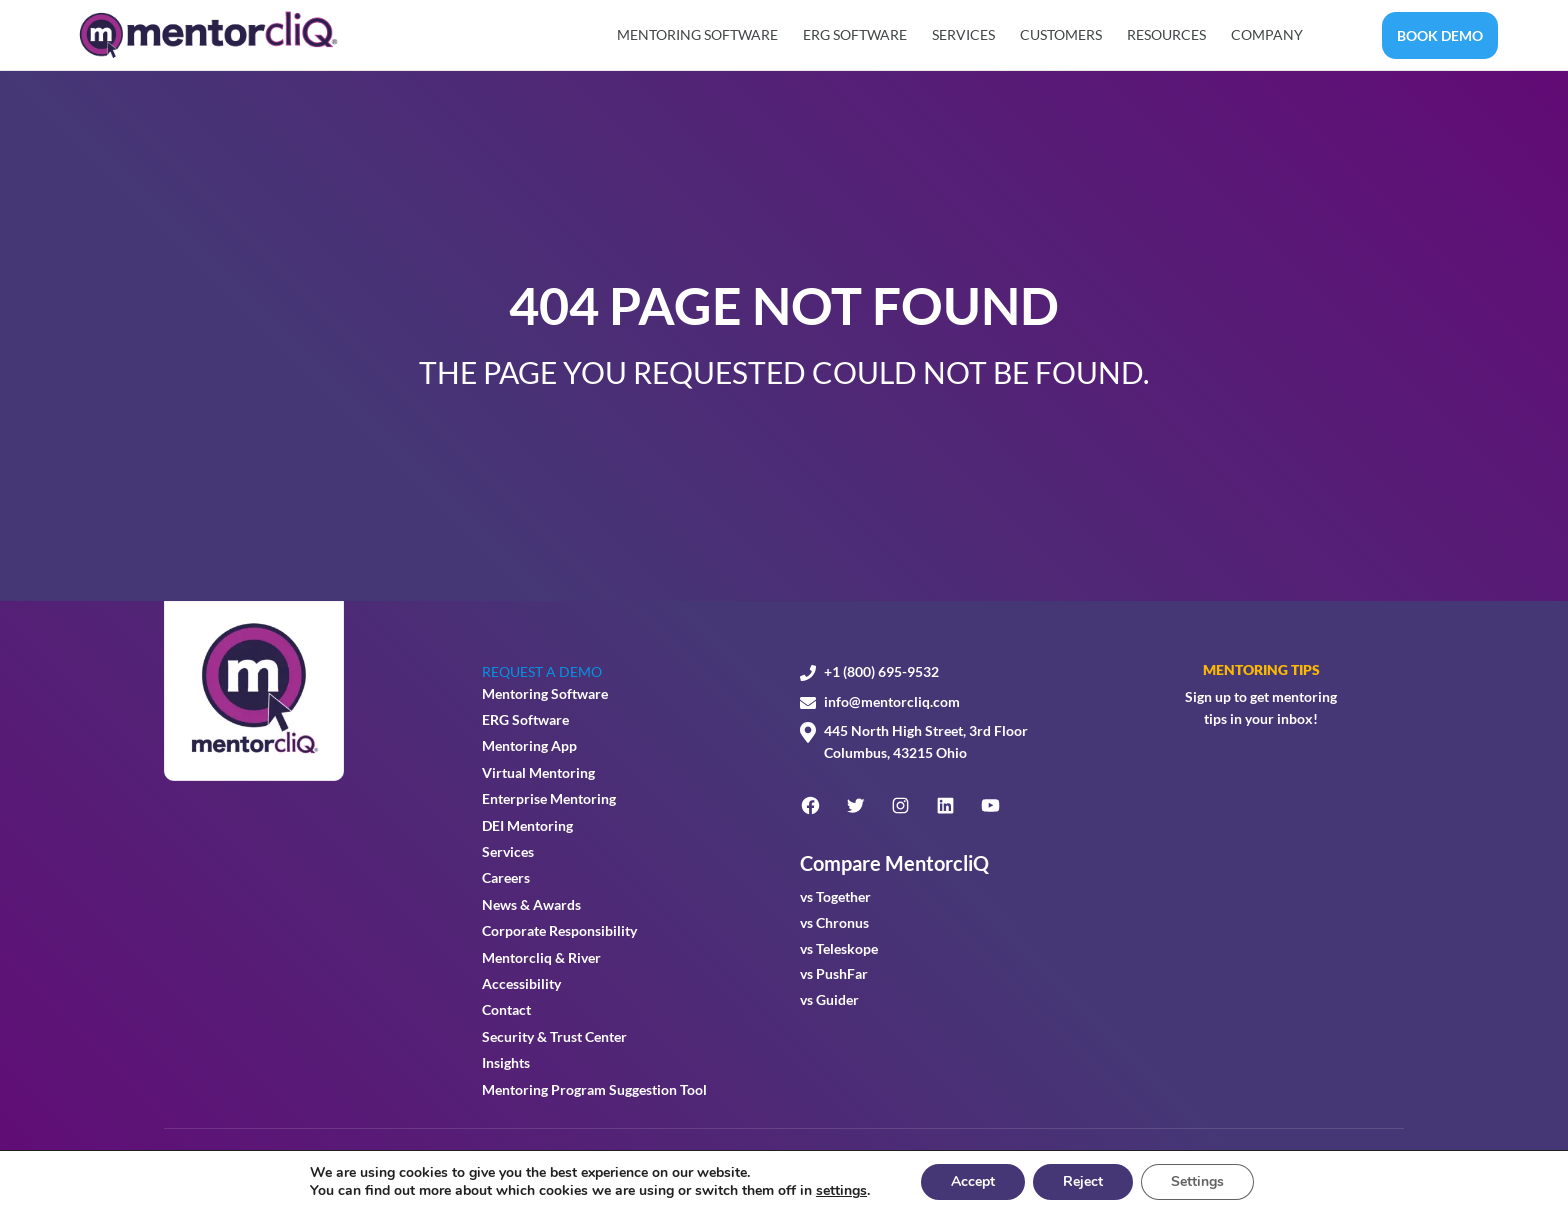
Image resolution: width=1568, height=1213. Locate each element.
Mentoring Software (697, 34)
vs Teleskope (839, 948)
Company (1267, 34)
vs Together (835, 896)
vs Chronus (834, 922)
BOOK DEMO (1440, 35)
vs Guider (829, 999)
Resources (1166, 34)
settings (841, 1191)
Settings (1197, 1181)
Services (963, 34)
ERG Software (855, 34)
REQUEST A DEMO (542, 671)
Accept (973, 1181)
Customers (1061, 34)
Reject (1083, 1181)
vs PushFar (834, 973)
